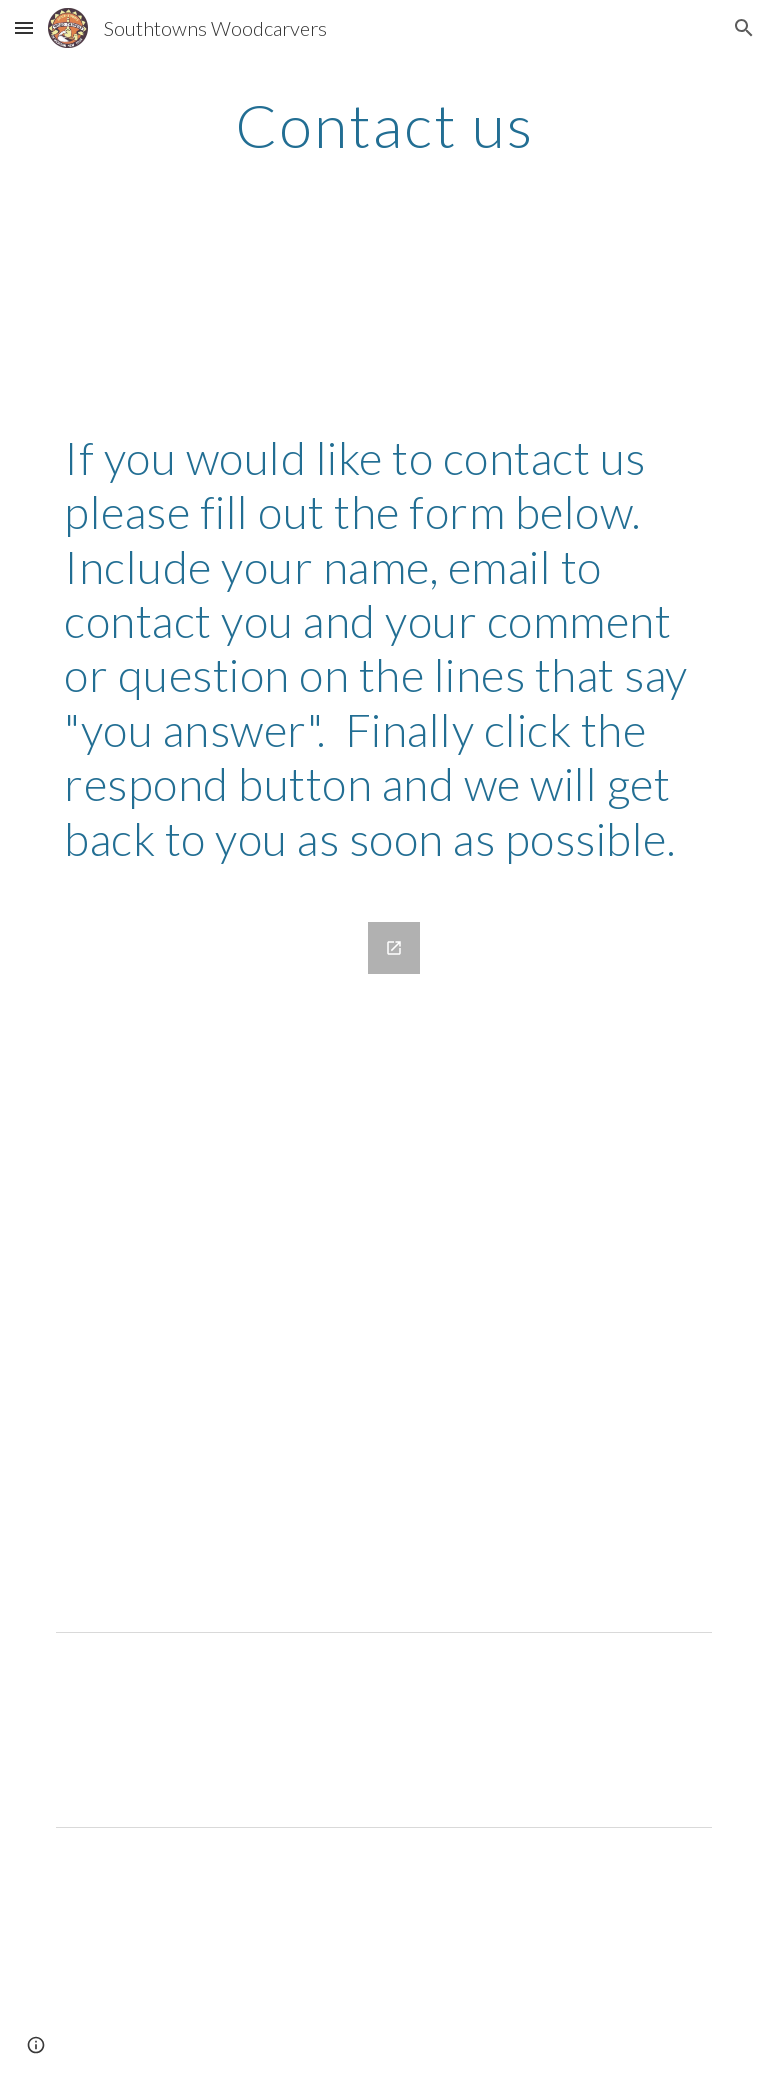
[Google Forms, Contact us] (243, 1260)
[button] (24, 27)
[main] (383, 125)
